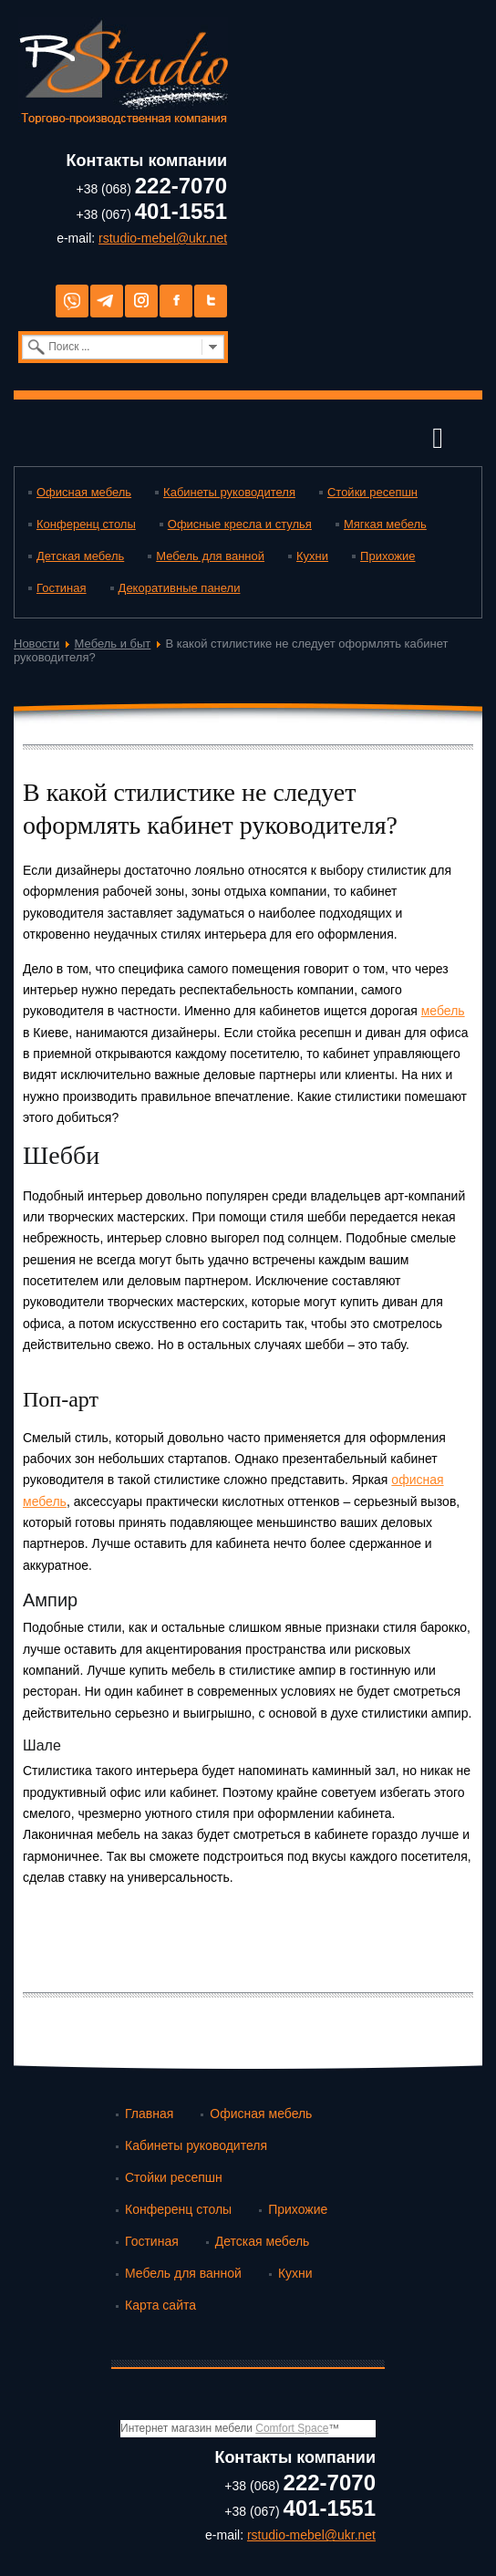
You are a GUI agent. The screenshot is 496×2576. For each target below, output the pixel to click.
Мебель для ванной (210, 556)
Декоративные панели (180, 588)
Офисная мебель (83, 492)
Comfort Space (291, 2428)
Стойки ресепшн (372, 492)
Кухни (312, 556)
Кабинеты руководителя (229, 492)
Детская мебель (80, 556)
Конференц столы (86, 524)
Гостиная (61, 588)
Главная (149, 2113)
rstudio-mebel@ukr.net (162, 238)
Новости (36, 643)
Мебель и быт (113, 643)
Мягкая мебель (385, 524)
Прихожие (387, 556)
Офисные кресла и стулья (240, 524)
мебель (443, 1010)
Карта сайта (160, 2305)
